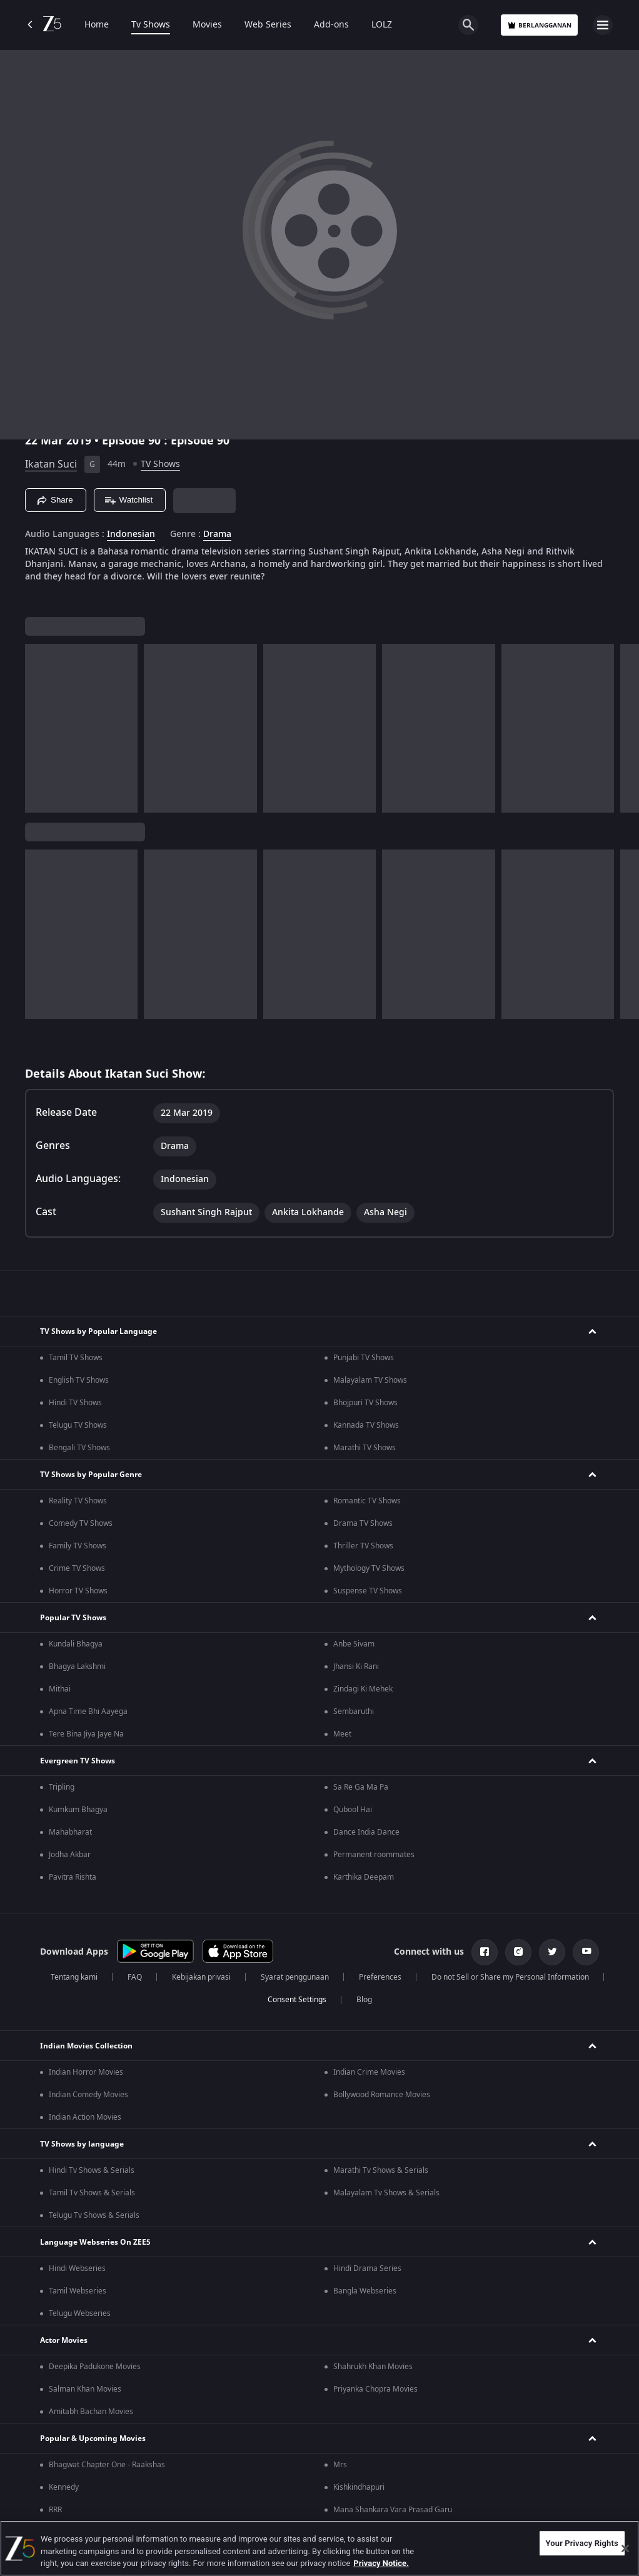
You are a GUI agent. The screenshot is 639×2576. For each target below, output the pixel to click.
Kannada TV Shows (366, 1425)
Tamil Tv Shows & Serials (92, 2192)
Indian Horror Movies (86, 2072)
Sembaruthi (353, 1711)
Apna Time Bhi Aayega (88, 1711)
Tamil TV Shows (76, 1357)
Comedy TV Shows (81, 1523)
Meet (342, 1734)
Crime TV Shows (77, 1568)
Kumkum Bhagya (78, 1809)
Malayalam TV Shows (370, 1380)
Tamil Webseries (77, 2291)
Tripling (61, 1787)
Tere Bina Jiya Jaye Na (86, 1734)
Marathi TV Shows (364, 1447)
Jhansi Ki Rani (356, 1666)
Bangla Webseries (364, 2291)
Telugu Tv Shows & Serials (94, 2215)
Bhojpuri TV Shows (365, 1402)
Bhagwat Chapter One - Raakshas (107, 2464)
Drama (217, 534)
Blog (364, 1999)
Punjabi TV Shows (363, 1357)
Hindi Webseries (77, 2268)
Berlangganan (539, 25)
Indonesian (131, 534)
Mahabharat (70, 1832)
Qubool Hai (352, 1809)
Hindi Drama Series (367, 2268)
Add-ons (331, 25)
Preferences (380, 1977)
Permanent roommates (374, 1854)
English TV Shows (79, 1380)
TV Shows (160, 464)
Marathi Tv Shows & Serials (380, 2170)
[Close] (625, 2548)
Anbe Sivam (354, 1644)
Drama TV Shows (363, 1523)
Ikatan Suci (51, 464)
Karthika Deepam (363, 1877)
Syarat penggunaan (295, 1977)
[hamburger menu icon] (603, 25)
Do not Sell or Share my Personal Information (510, 1977)
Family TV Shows (77, 1545)
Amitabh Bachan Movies (91, 2411)
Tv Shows (150, 25)
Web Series (267, 25)
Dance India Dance (366, 1832)
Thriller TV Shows (363, 1545)
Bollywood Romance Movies (381, 2094)
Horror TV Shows (78, 1590)
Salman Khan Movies (85, 2389)
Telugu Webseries (80, 2313)
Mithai (60, 1689)
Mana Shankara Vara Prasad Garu (392, 2509)
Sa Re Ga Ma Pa (360, 1787)
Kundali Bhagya (76, 1644)
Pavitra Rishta (72, 1877)
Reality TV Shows (78, 1500)
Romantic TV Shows (367, 1500)
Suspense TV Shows (367, 1590)
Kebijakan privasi (201, 1977)
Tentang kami (74, 1977)
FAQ (135, 1977)
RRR (55, 2509)
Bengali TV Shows (79, 1447)
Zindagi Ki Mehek (363, 1689)
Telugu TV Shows (78, 1425)
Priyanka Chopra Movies (375, 2389)
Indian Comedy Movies (88, 2094)
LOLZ (381, 25)
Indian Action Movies (85, 2117)
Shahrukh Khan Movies (373, 2366)
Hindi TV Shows (75, 1402)
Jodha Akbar (70, 1854)
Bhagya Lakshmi (77, 1666)
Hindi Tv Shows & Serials (91, 2170)
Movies (207, 25)
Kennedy (64, 2487)
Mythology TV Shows (369, 1568)
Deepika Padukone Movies (95, 2366)
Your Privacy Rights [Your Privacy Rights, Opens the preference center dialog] (582, 2543)
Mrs (340, 2464)
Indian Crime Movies (369, 2072)
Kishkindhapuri (359, 2487)
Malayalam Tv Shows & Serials (386, 2192)
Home (96, 25)
